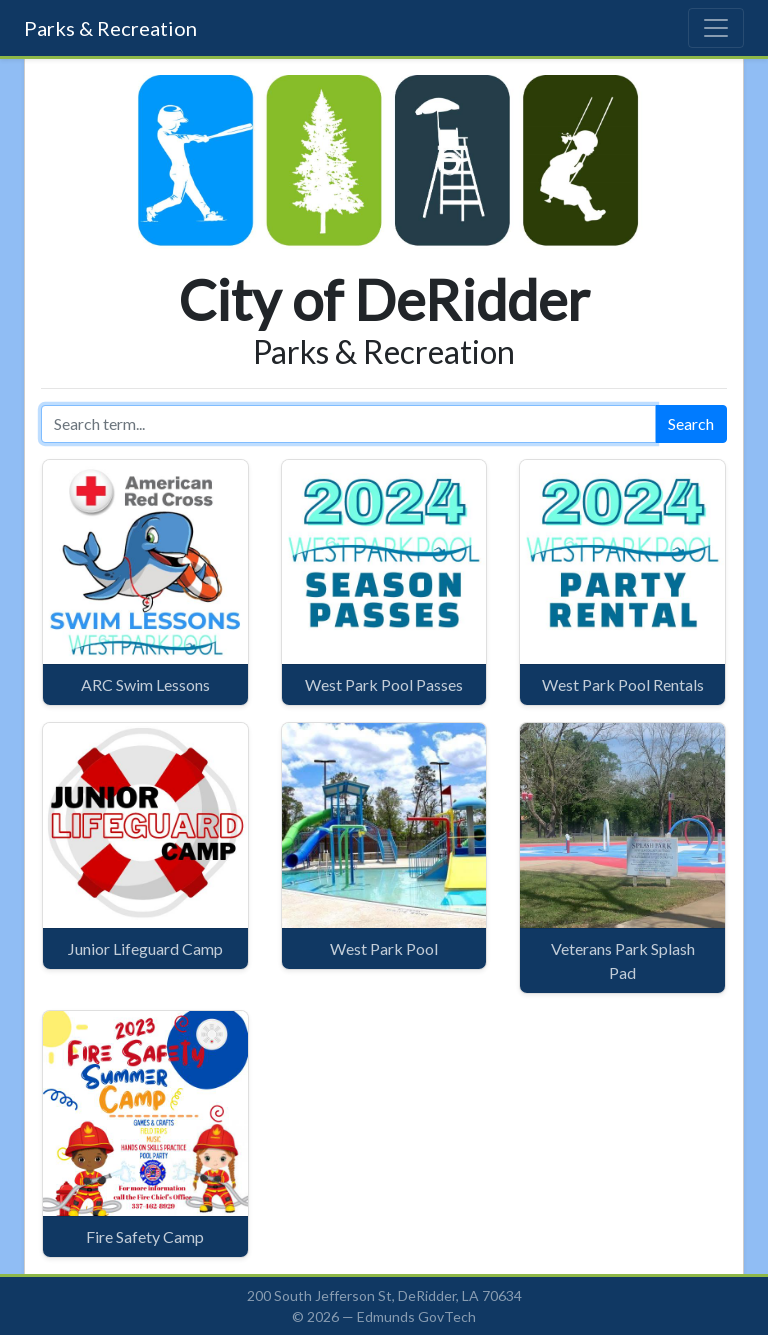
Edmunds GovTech (416, 1316)
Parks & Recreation (110, 28)
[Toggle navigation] (716, 28)
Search (691, 423)
